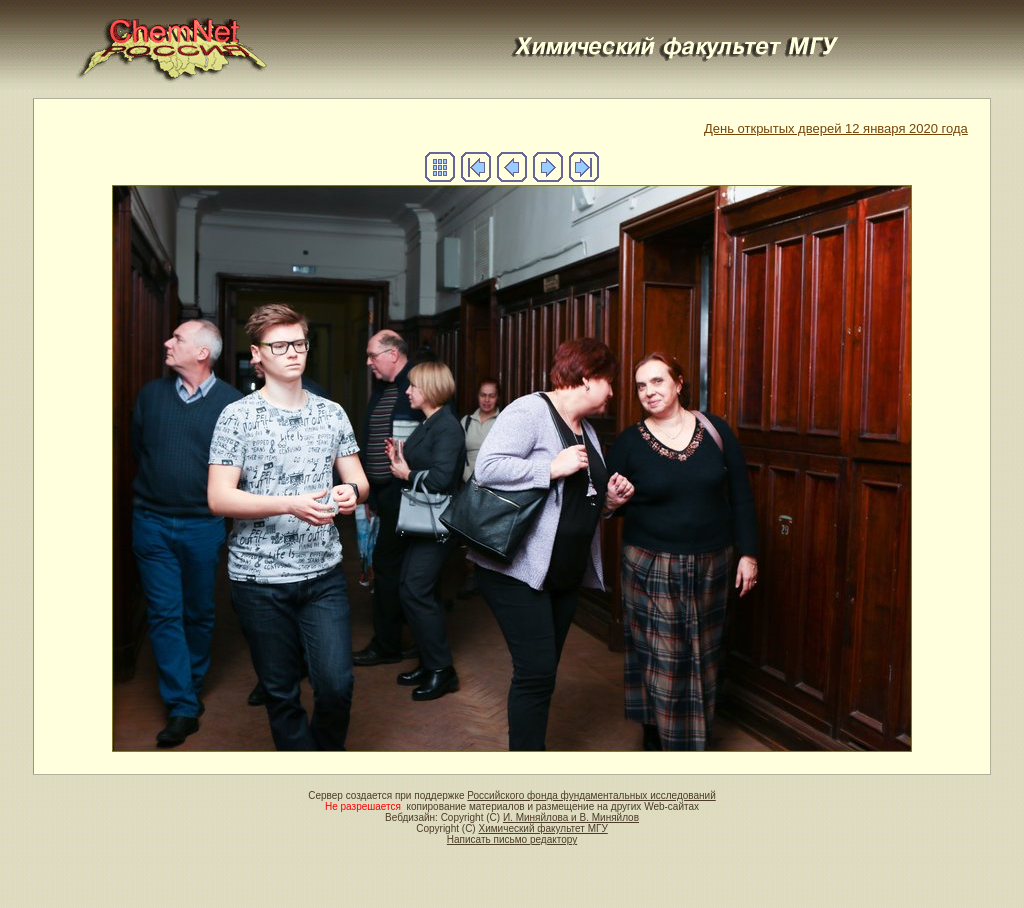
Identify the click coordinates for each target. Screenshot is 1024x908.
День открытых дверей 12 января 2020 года (836, 128)
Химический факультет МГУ (542, 828)
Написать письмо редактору (512, 839)
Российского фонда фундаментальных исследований (591, 795)
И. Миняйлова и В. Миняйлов (571, 817)
